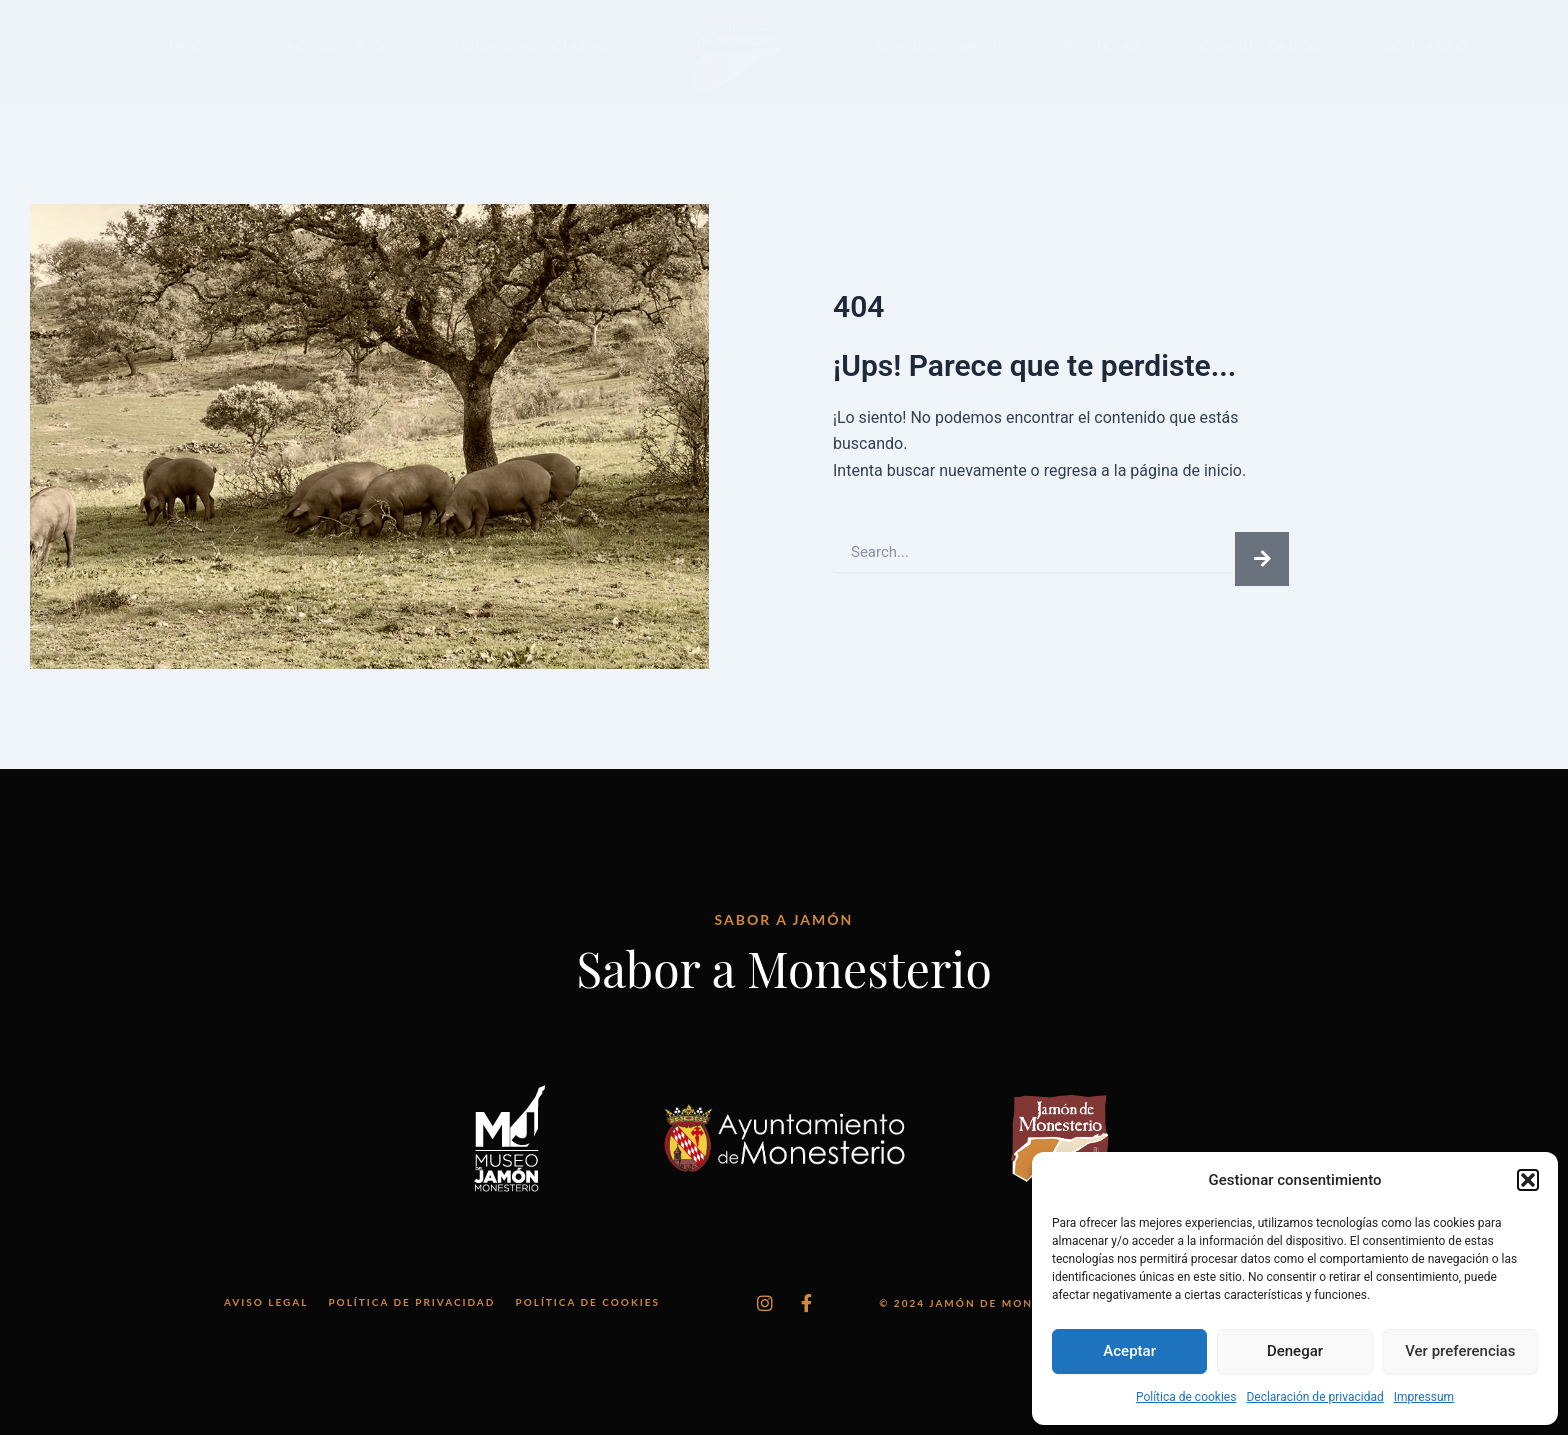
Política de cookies (1186, 1397)
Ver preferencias (1460, 1351)
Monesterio (334, 45)
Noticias (1102, 45)
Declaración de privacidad (1314, 1397)
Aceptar (1129, 1351)
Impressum (1424, 1397)
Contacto (1426, 45)
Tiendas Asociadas (529, 45)
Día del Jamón (940, 45)
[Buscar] (1262, 559)
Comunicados (1261, 45)
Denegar (1295, 1351)
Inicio (196, 45)
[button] (1528, 1180)
